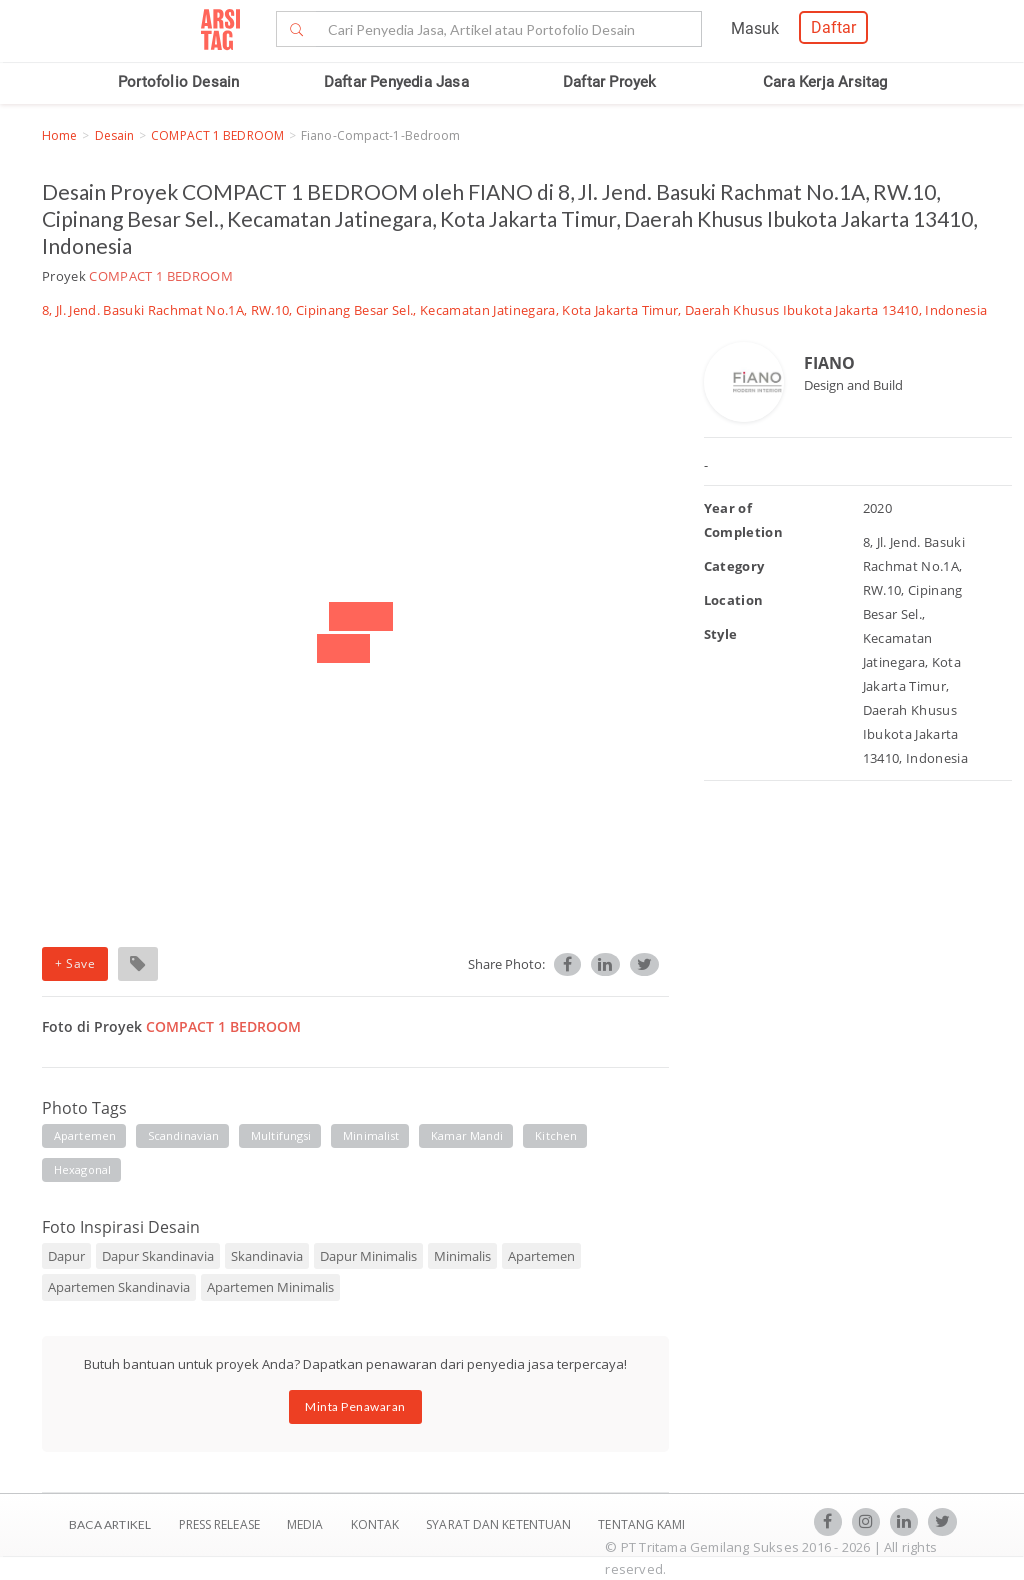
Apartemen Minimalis (270, 1287)
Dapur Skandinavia (158, 1256)
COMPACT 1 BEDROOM (217, 135)
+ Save (75, 963)
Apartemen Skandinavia (119, 1287)
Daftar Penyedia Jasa (396, 82)
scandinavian (183, 1135)
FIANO (829, 363)
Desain (115, 135)
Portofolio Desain (178, 82)
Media (307, 1524)
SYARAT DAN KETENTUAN (500, 1524)
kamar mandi (467, 1135)
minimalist (371, 1135)
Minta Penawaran (355, 1406)
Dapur (66, 1256)
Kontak (377, 1524)
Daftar (833, 27)
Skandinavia (267, 1256)
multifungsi (281, 1135)
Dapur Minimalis (368, 1256)
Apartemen (541, 1256)
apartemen (85, 1135)
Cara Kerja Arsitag (825, 82)
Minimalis (462, 1256)
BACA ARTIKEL (110, 1524)
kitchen (556, 1135)
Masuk (755, 28)
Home (59, 135)
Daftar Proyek (610, 82)
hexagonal (82, 1169)
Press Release (219, 1524)
